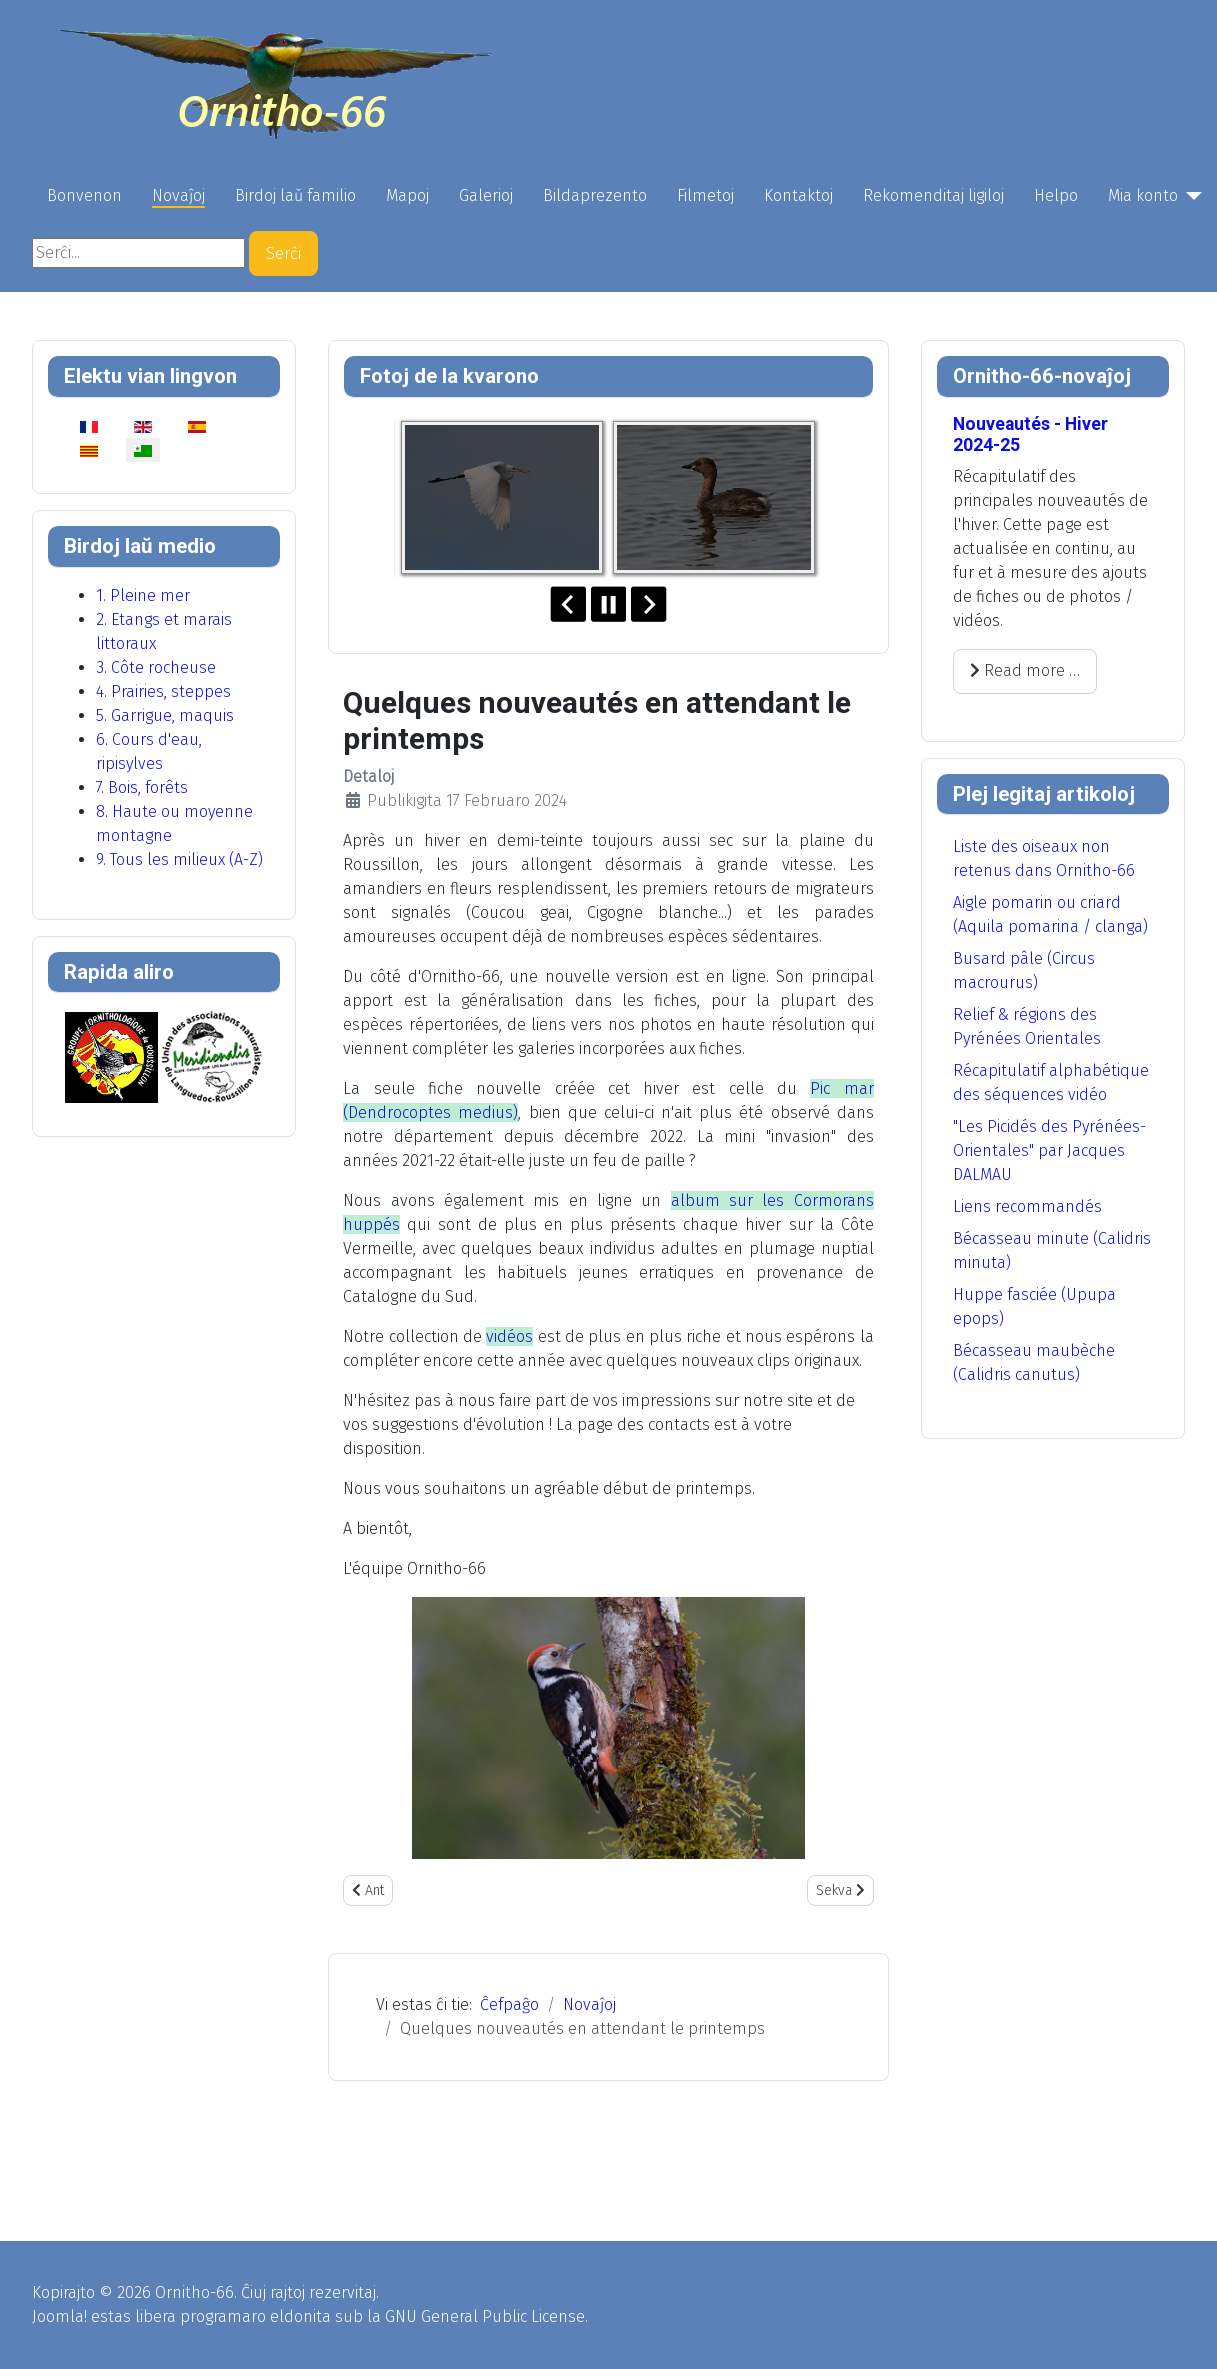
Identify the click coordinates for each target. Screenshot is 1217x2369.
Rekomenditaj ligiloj (933, 195)
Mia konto (1143, 195)
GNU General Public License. (486, 2316)
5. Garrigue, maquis (165, 715)
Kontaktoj (798, 195)
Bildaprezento (595, 195)
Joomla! (59, 2316)
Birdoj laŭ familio (295, 195)
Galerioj (486, 195)
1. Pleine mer (143, 595)
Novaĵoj (178, 195)
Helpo (1056, 195)
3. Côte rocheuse (156, 667)
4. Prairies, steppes (163, 691)
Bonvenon (84, 195)
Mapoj (407, 195)
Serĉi (283, 253)
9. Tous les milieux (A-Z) (179, 859)
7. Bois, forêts (142, 787)
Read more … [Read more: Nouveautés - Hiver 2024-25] (1025, 670)
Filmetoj (705, 195)
